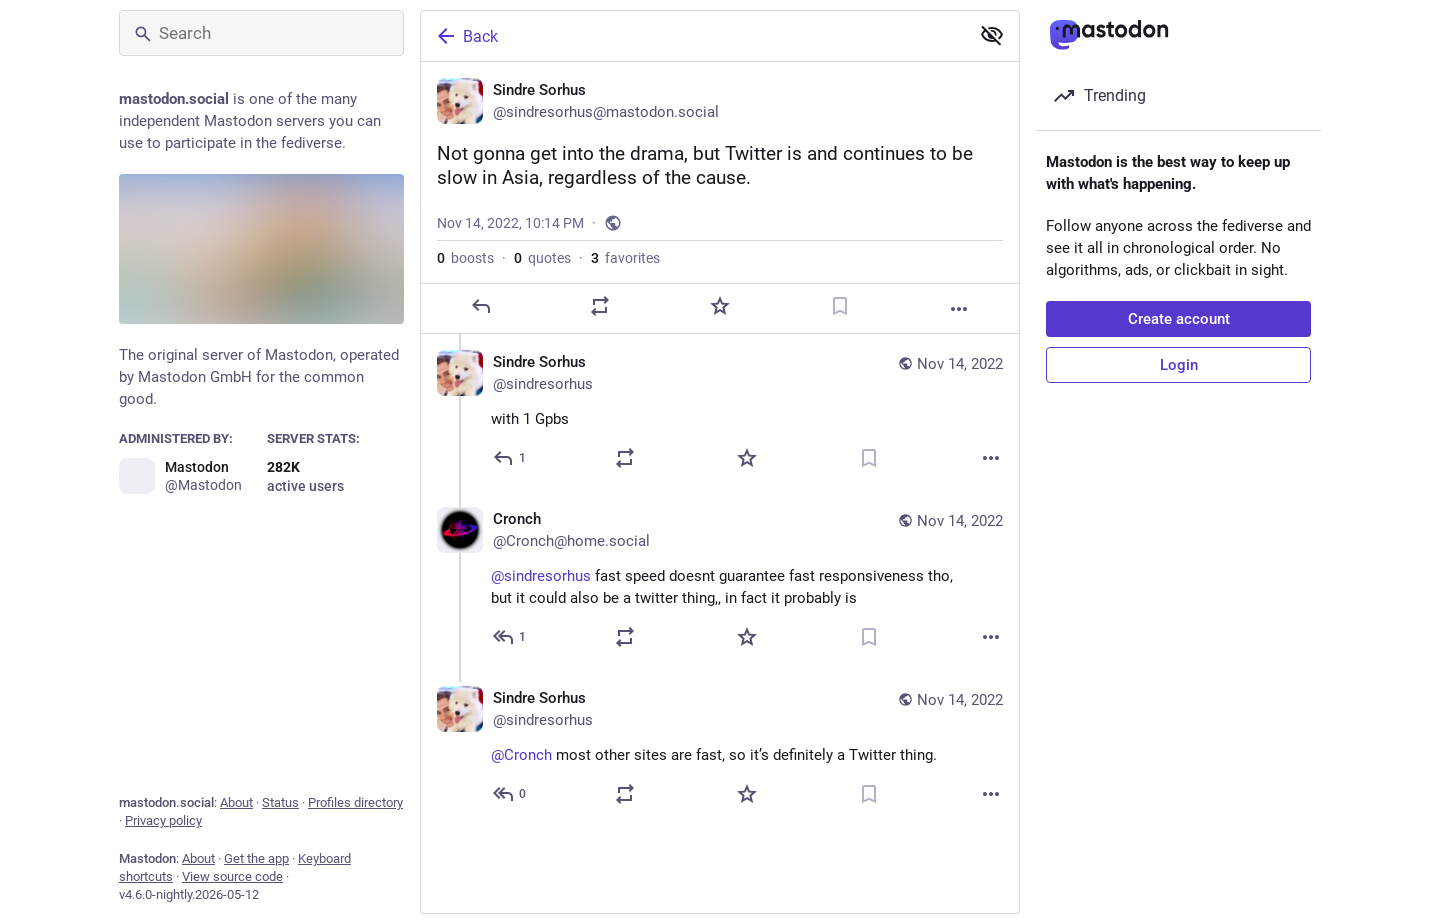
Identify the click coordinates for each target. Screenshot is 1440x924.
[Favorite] (720, 306)
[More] (959, 309)
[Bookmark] (840, 306)
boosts (465, 258)
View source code (232, 876)
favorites (625, 258)
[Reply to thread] (510, 458)
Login (1179, 365)
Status (280, 802)
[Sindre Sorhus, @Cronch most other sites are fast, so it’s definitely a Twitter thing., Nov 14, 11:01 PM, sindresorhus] (720, 748)
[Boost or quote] (600, 306)
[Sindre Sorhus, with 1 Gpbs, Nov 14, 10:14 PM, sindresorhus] (720, 412)
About (236, 802)
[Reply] (481, 306)
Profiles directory (355, 802)
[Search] (261, 33)
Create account (1179, 319)
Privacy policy (163, 820)
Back (466, 36)
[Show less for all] (992, 35)
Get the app (256, 858)
